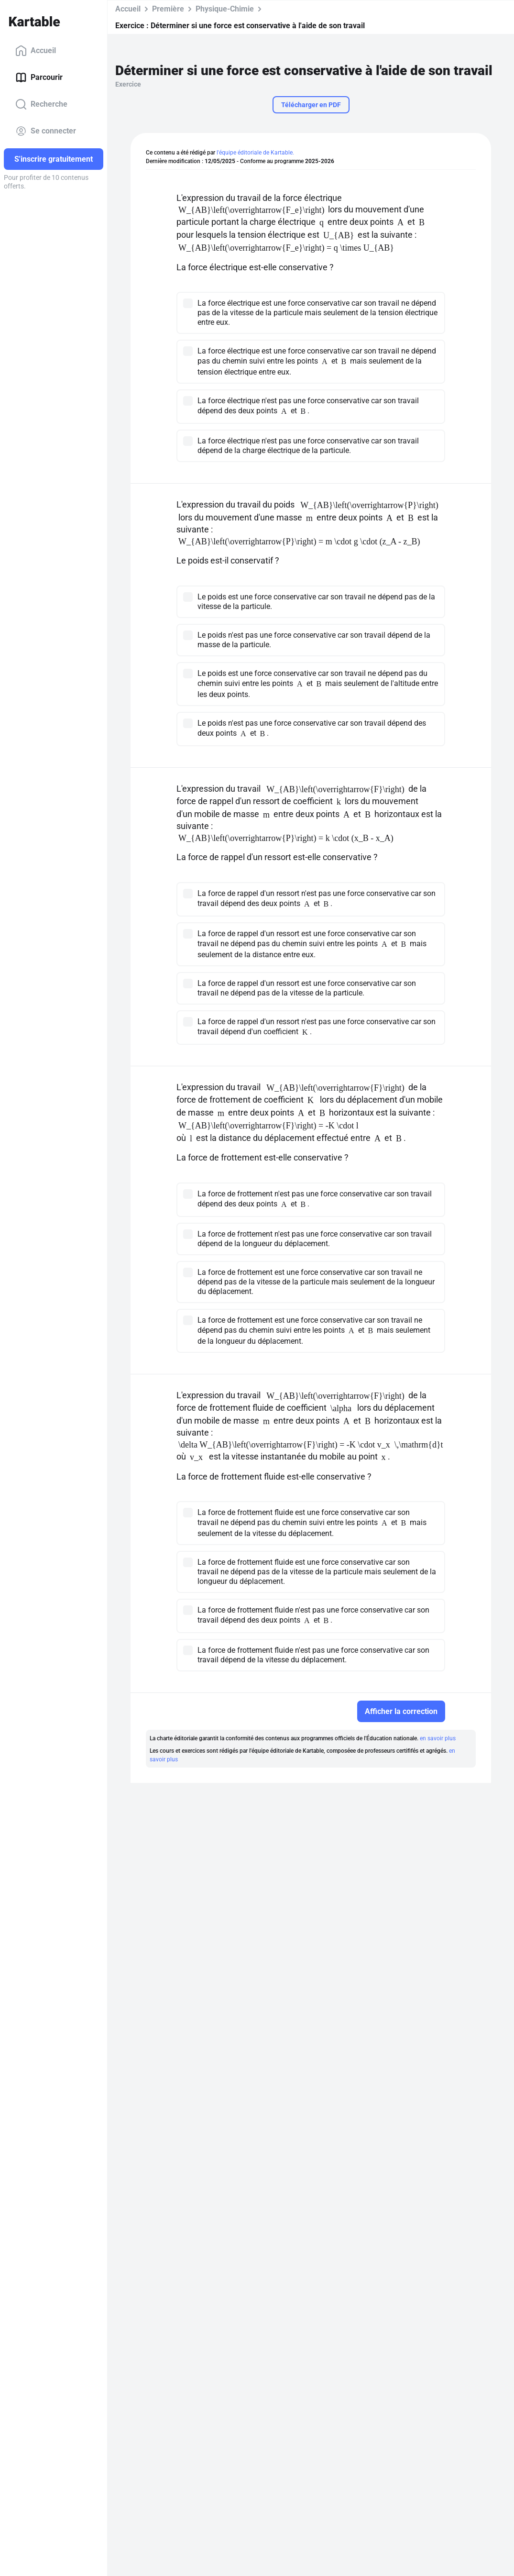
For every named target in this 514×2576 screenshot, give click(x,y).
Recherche (41, 104)
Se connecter (45, 131)
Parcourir (39, 77)
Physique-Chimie (225, 8)
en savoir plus (438, 1738)
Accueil (35, 50)
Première (168, 8)
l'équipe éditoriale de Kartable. (255, 152)
